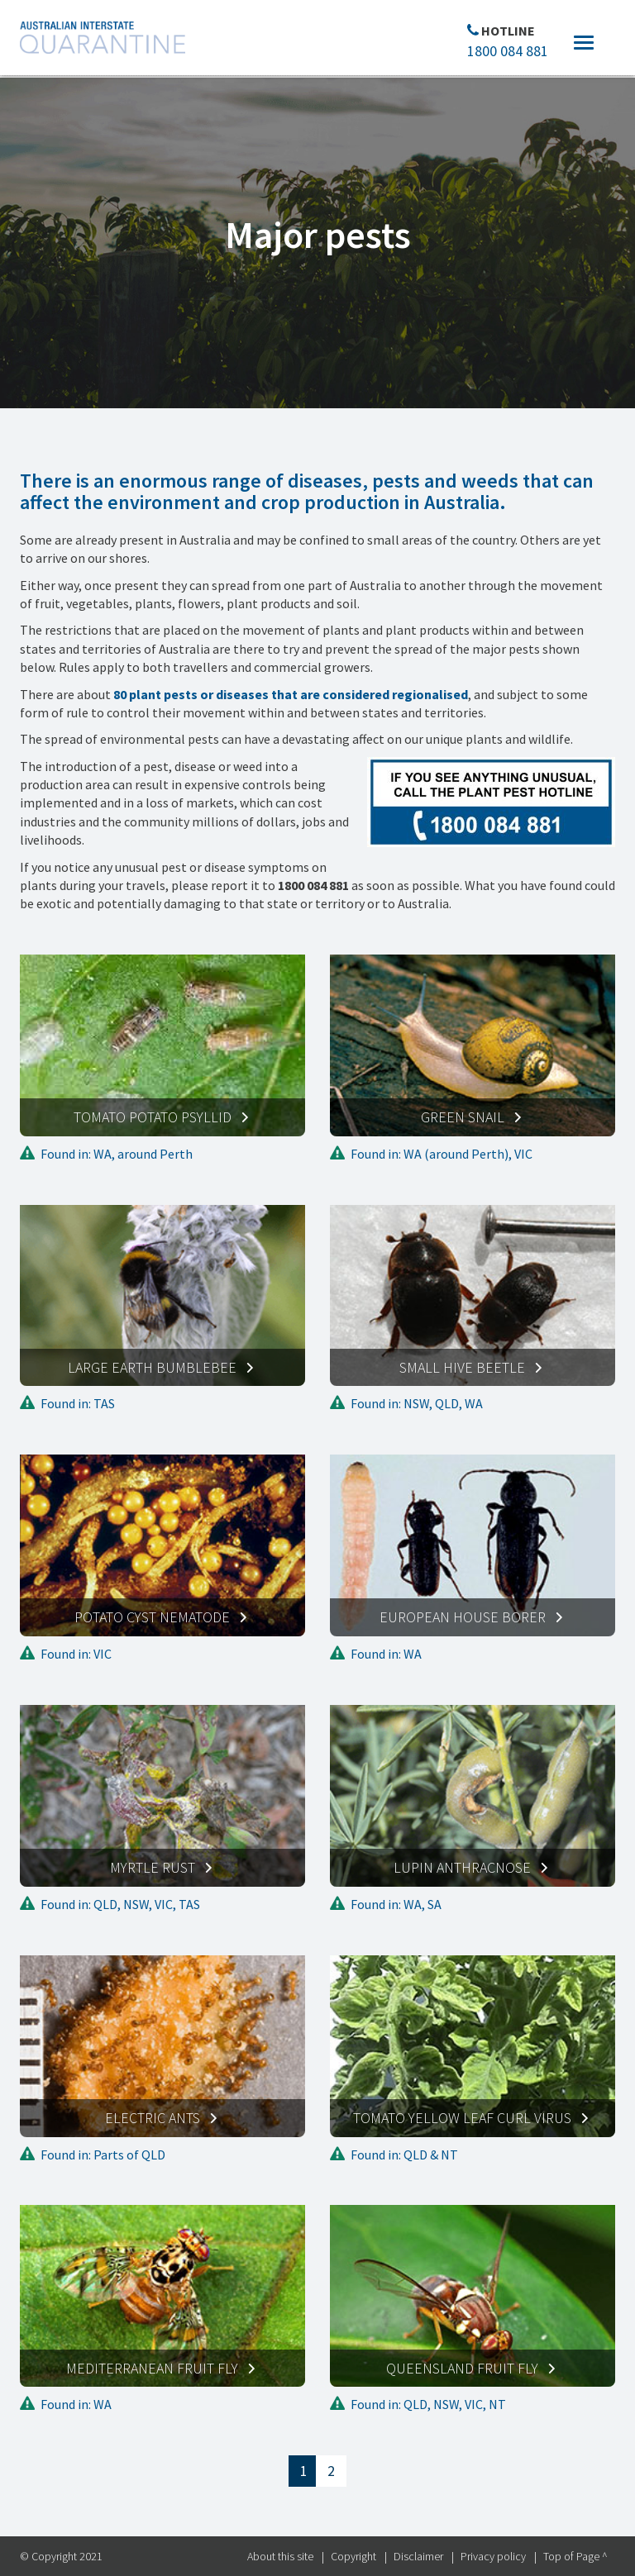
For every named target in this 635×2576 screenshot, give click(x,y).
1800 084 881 (507, 50)
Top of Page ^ (575, 2556)
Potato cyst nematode (152, 1616)
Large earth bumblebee (152, 1367)
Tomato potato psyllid (153, 1116)
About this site (280, 2556)
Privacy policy (493, 2556)
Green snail (462, 1116)
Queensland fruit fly (462, 2368)
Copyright (353, 2556)
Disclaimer (418, 2556)
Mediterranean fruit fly (152, 2368)
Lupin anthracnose (462, 1867)
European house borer (463, 1616)
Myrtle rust (152, 1867)
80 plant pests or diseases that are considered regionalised (290, 694)
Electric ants (152, 2117)
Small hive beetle (462, 1367)
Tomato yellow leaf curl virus (462, 2117)
